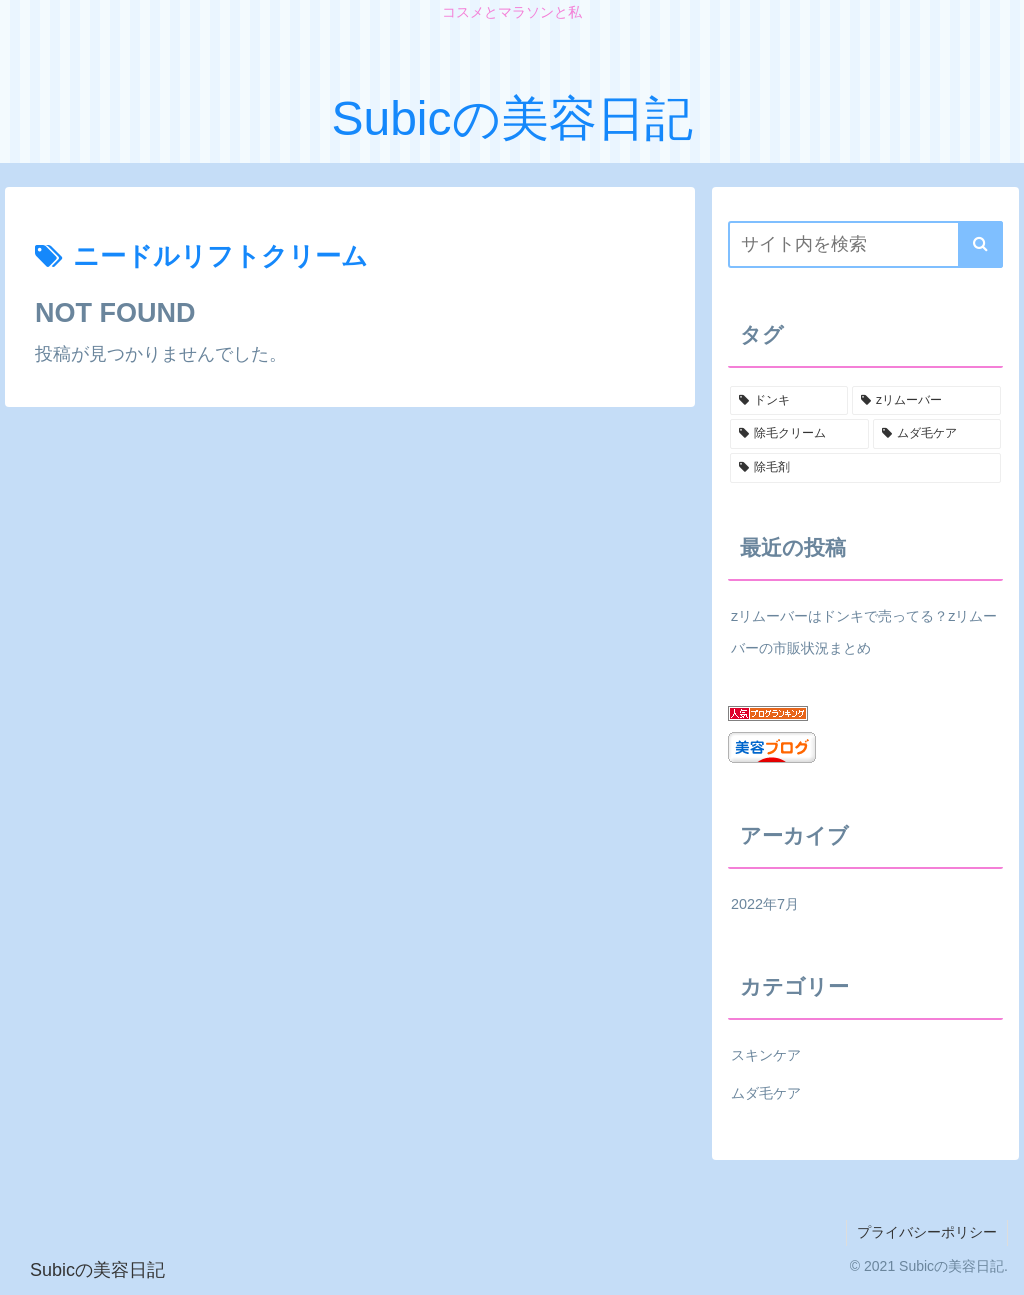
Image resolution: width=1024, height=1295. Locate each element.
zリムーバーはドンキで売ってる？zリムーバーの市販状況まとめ (864, 632)
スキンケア (766, 1055)
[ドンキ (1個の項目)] (789, 401)
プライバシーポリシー (927, 1232)
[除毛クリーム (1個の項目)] (799, 434)
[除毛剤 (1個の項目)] (865, 468)
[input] (865, 244)
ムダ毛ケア (766, 1093)
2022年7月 (765, 904)
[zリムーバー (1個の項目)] (926, 401)
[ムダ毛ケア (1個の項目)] (936, 434)
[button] (980, 244)
